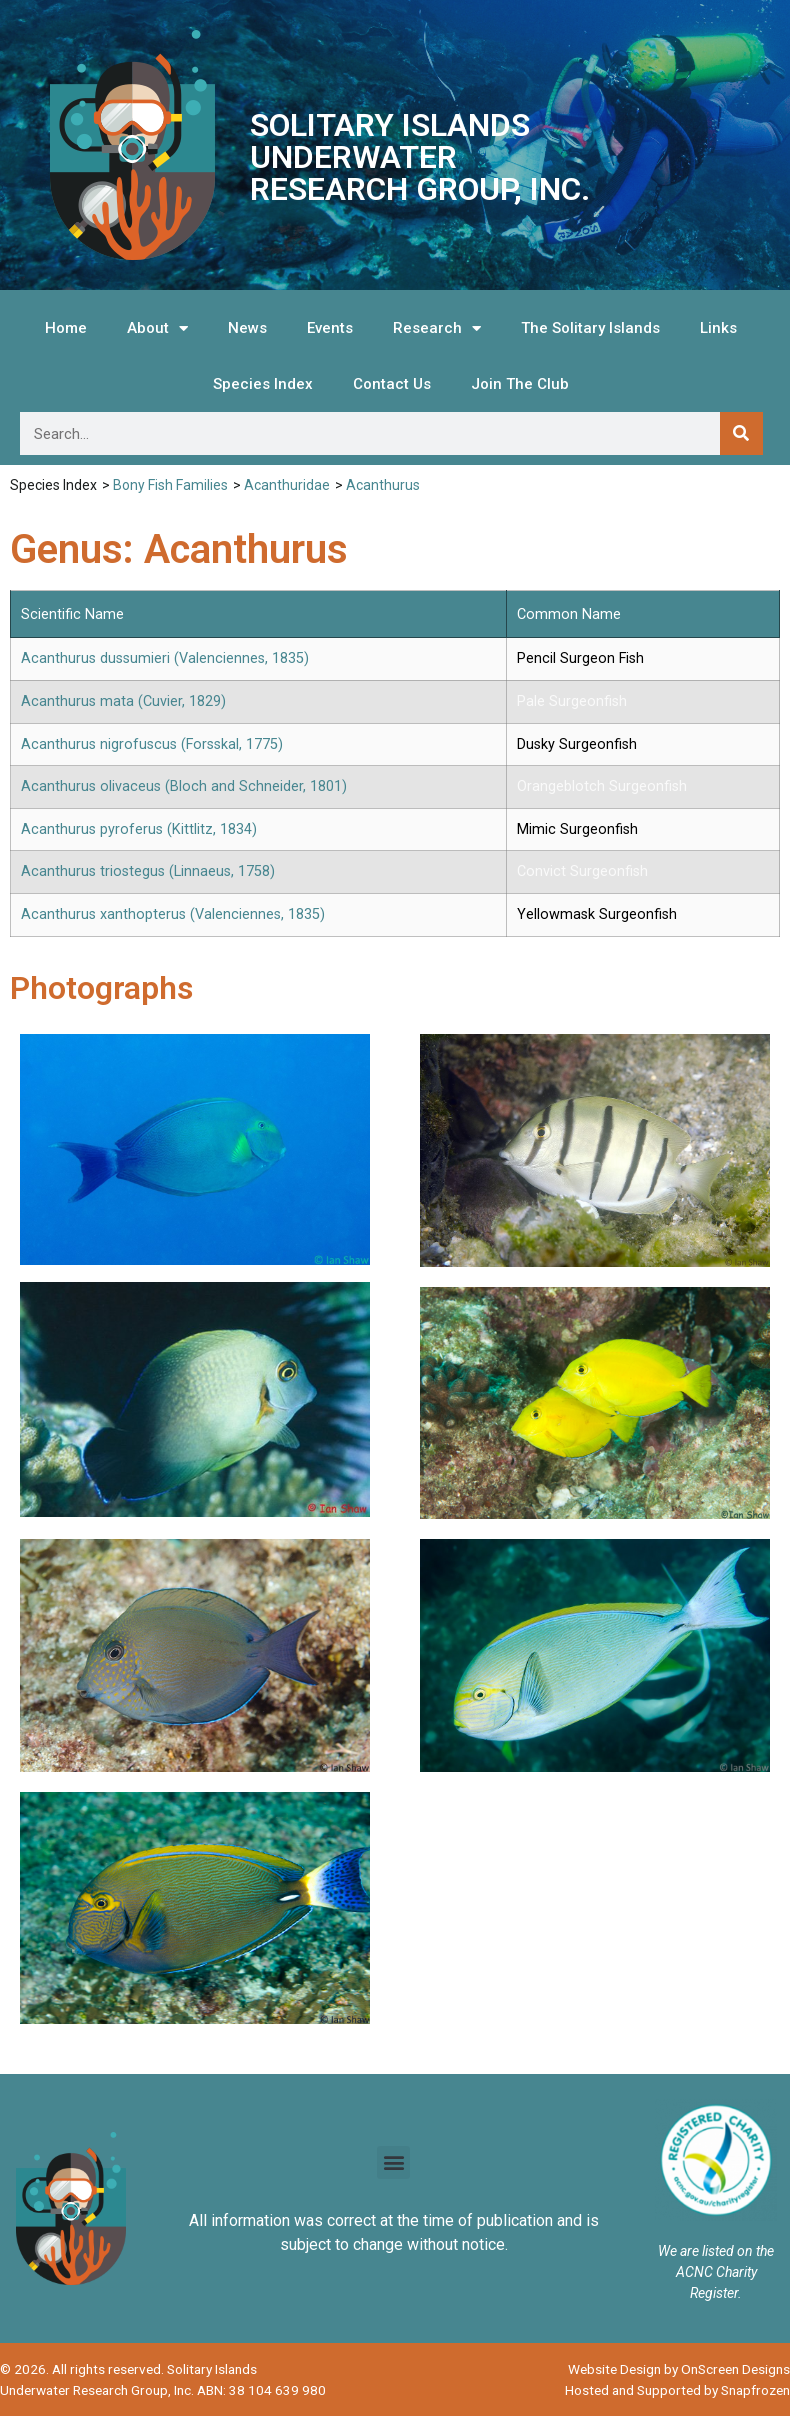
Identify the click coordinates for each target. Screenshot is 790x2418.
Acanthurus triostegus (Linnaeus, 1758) (148, 871)
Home (66, 328)
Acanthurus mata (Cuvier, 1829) (123, 701)
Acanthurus (383, 485)
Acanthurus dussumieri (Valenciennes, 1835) (165, 658)
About (157, 328)
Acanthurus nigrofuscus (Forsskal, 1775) (152, 744)
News (247, 328)
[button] (393, 2164)
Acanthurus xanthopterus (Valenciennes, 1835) (173, 914)
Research (437, 328)
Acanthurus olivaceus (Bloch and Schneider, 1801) (184, 786)
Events (330, 328)
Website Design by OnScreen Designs (679, 2371)
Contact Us (392, 384)
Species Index (263, 384)
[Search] (741, 433)
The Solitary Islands (590, 328)
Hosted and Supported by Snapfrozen (677, 2391)
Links (718, 328)
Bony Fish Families (170, 485)
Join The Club (520, 384)
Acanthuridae (287, 485)
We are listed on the (716, 2253)
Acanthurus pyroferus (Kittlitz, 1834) (139, 829)
